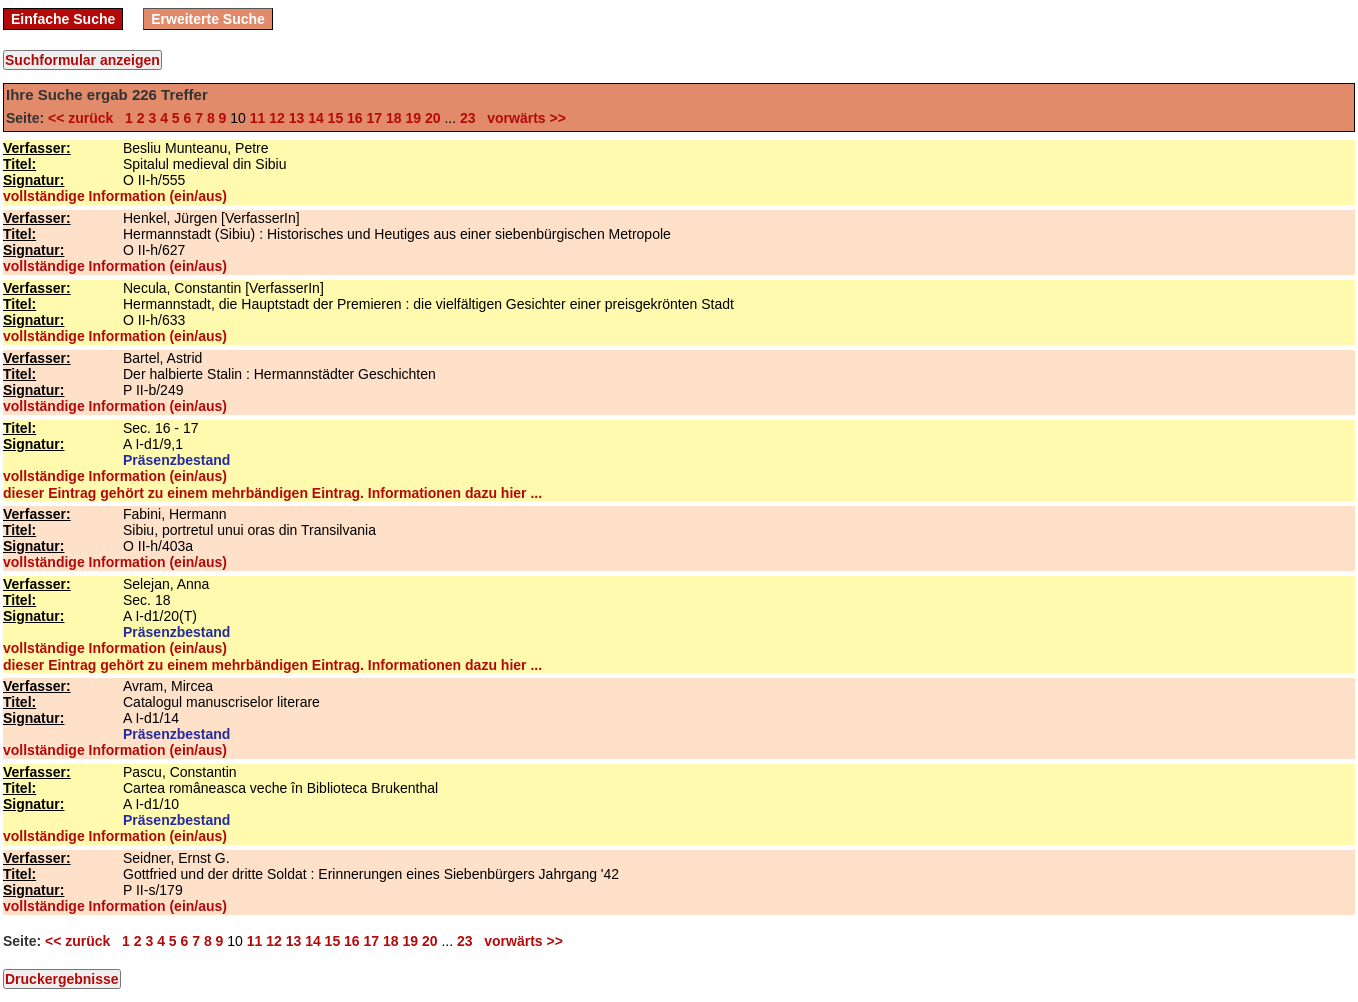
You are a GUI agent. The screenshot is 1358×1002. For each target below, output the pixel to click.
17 (375, 118)
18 (394, 118)
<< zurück (84, 118)
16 (355, 118)
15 (336, 118)
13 (297, 118)
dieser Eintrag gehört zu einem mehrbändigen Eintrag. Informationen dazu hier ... (272, 493)
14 (316, 118)
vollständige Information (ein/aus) (115, 196)
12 (277, 118)
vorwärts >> (522, 118)
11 (258, 118)
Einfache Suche (63, 19)
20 (433, 118)
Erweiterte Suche (208, 19)
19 (413, 118)
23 (468, 118)
